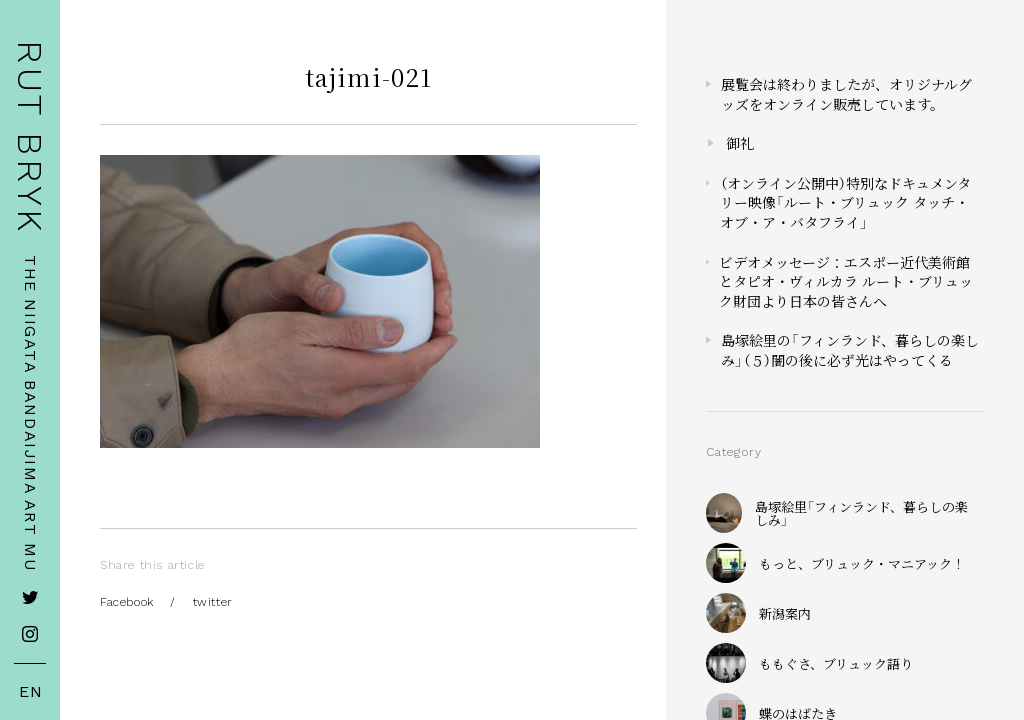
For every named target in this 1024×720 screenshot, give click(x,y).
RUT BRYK (30, 137)
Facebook (127, 602)
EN (31, 692)
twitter (213, 602)
